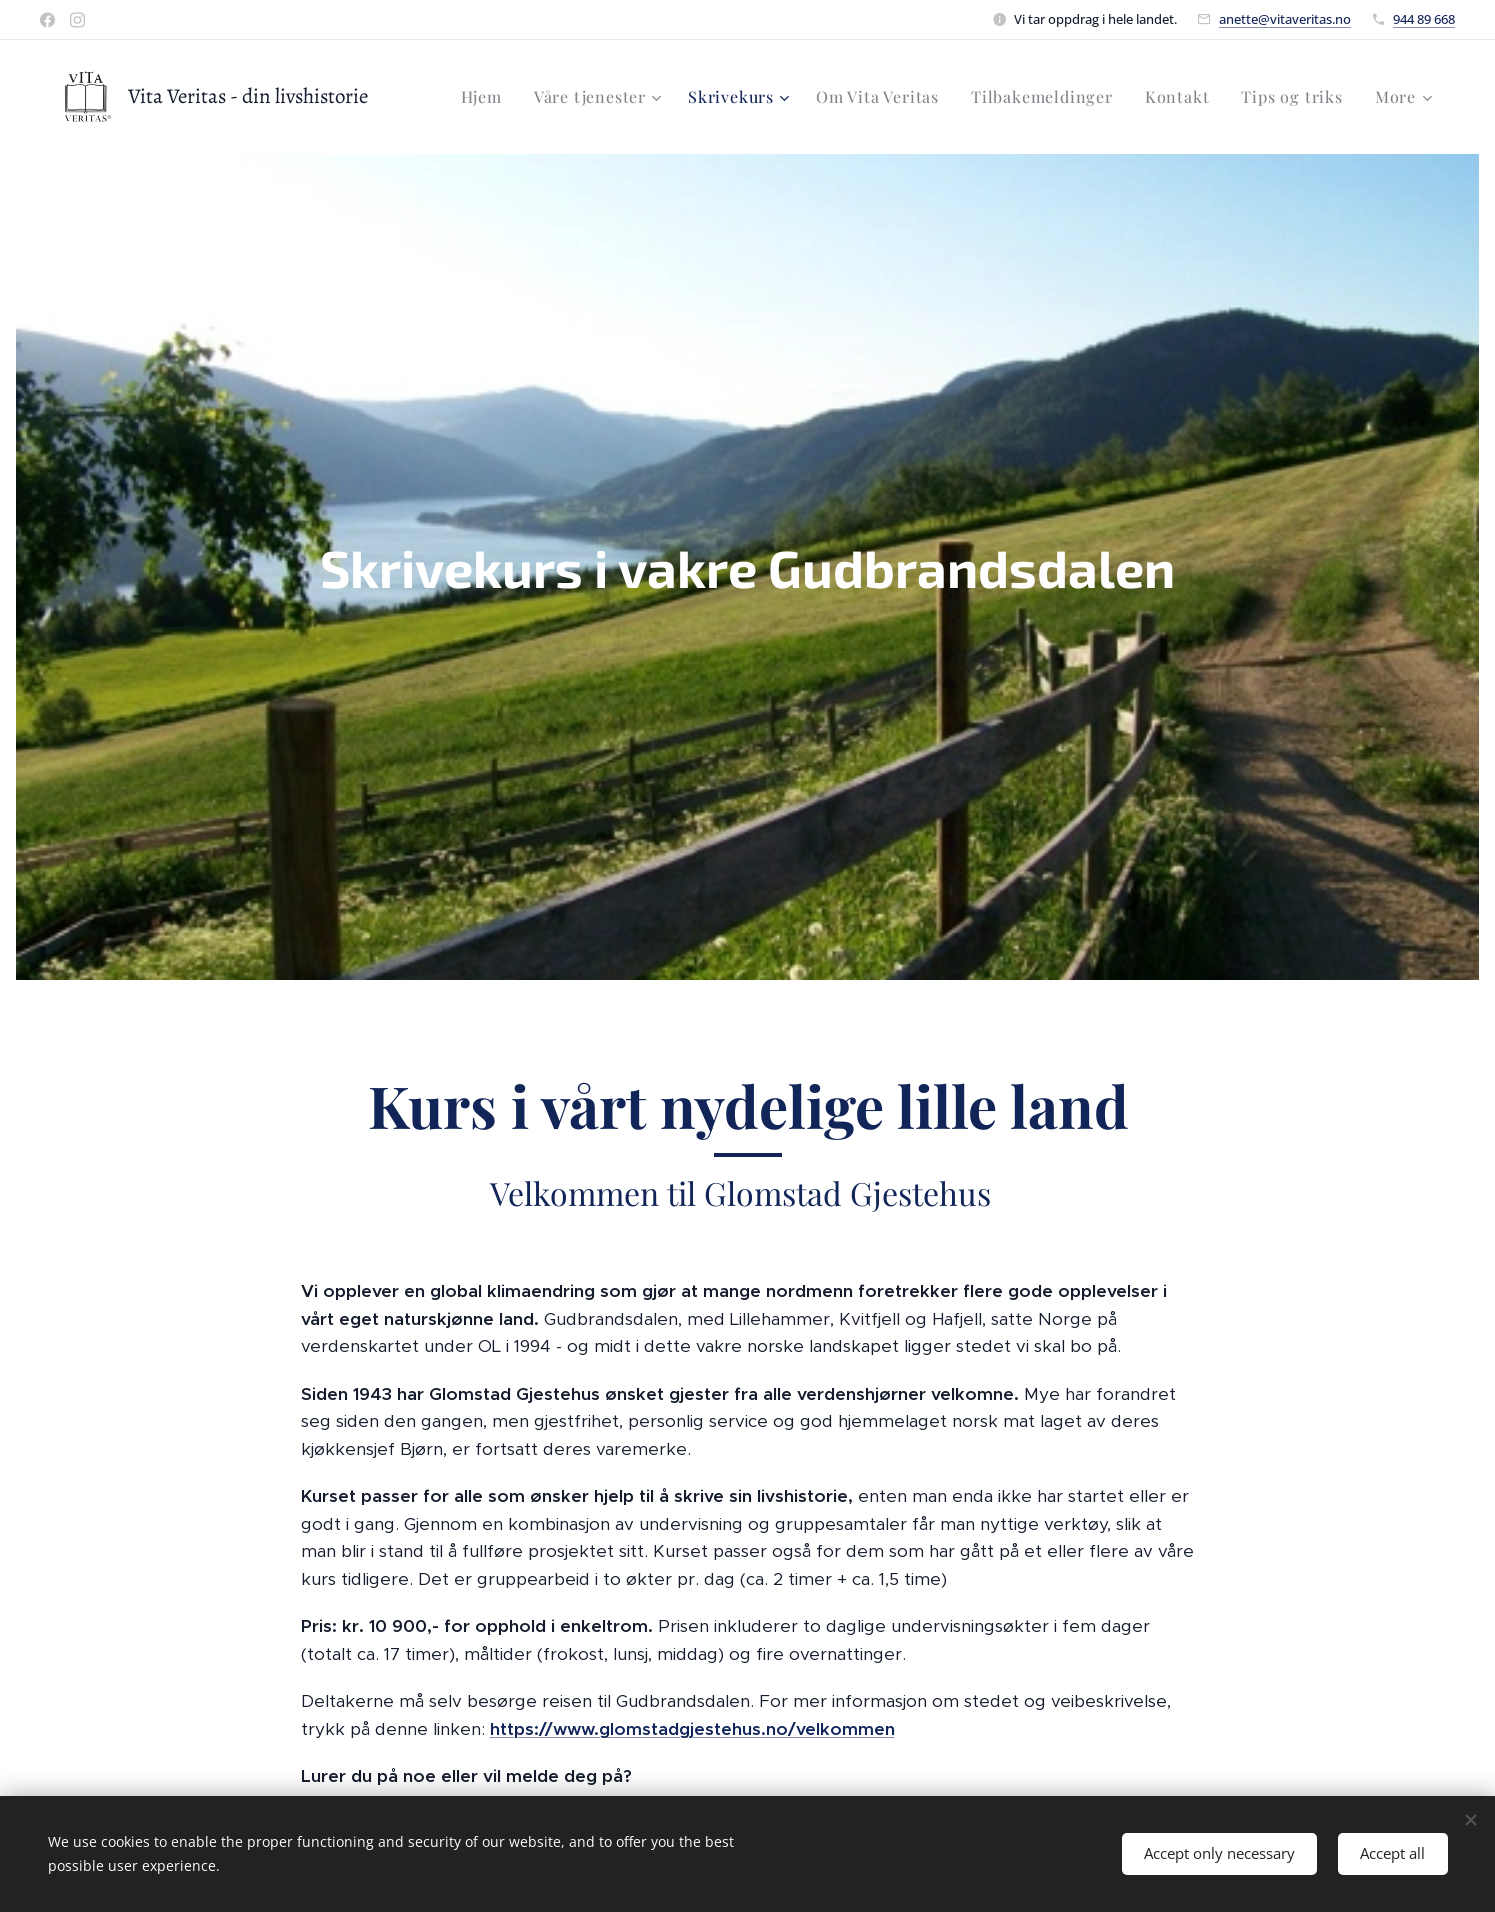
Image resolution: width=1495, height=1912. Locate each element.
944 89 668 (1424, 19)
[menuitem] (487, 97)
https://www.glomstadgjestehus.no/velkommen (691, 1729)
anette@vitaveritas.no (1285, 19)
